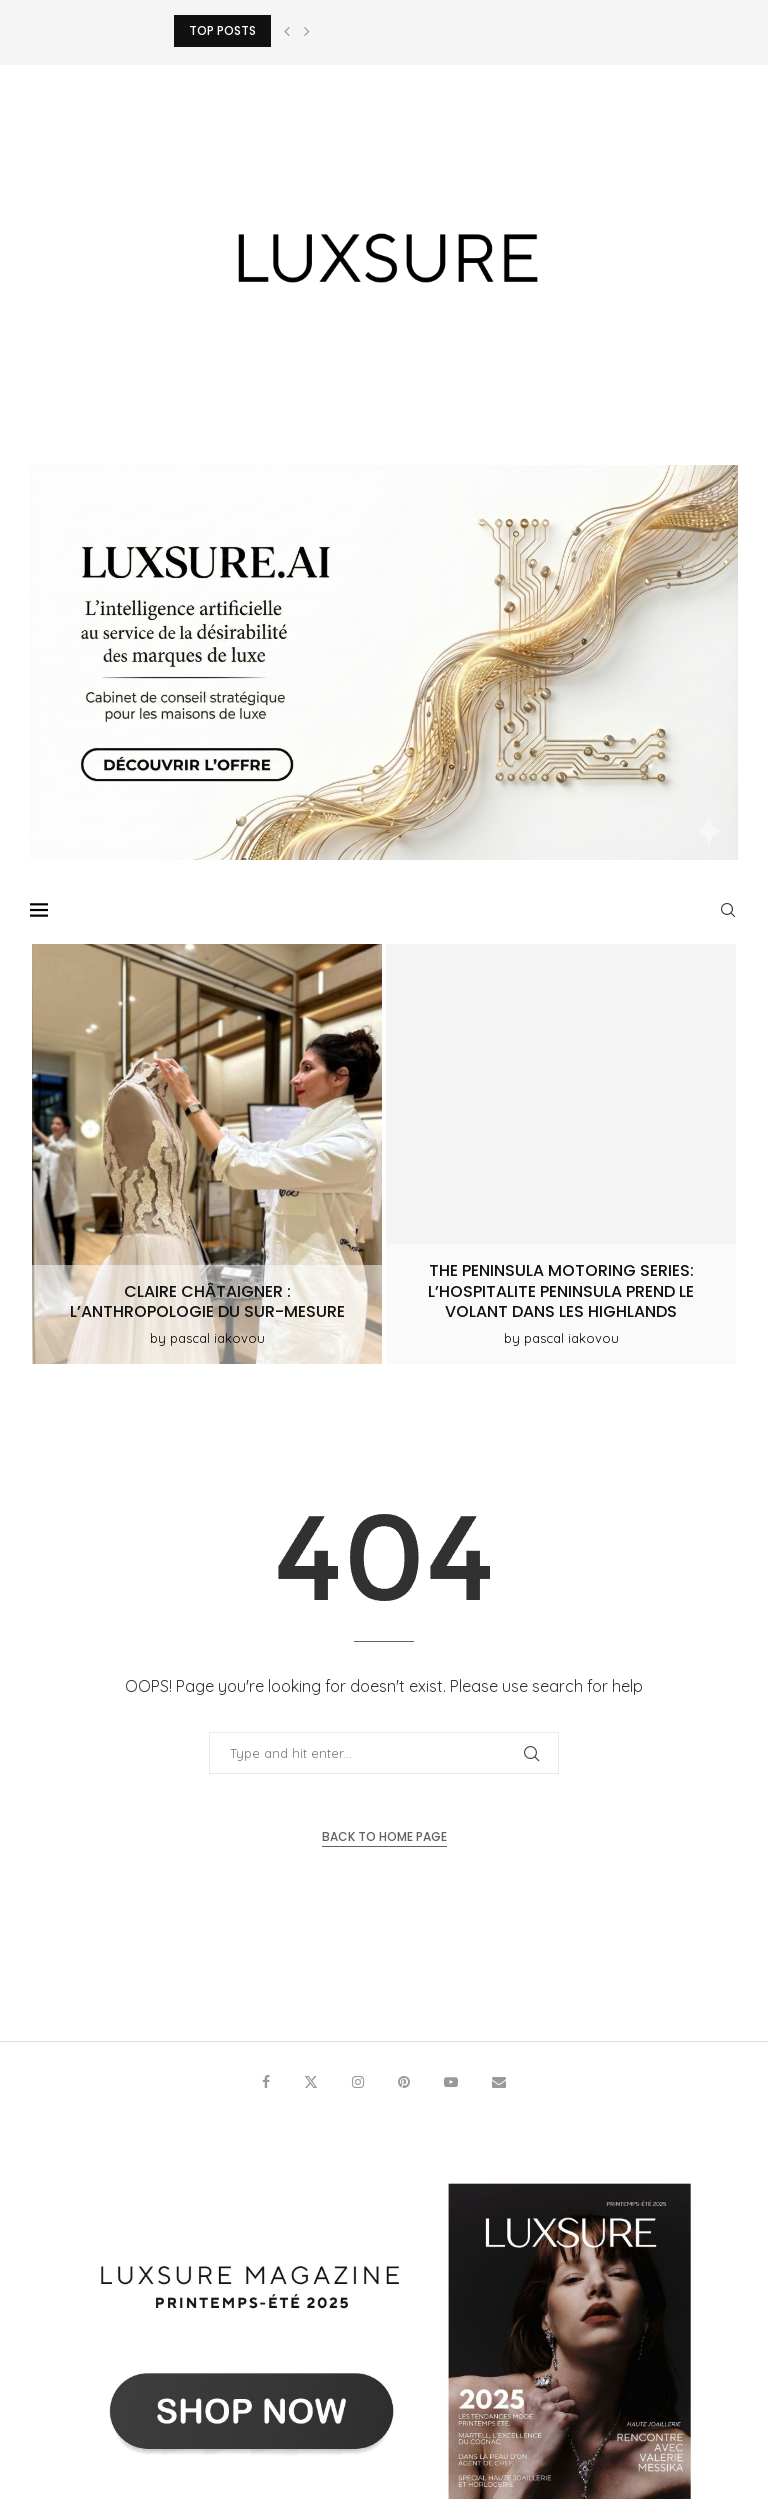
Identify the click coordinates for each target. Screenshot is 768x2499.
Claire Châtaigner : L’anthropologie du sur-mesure (207, 1302)
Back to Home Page (384, 1836)
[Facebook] (266, 2082)
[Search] (728, 910)
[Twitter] (311, 2082)
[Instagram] (358, 2082)
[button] (287, 31)
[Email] (499, 2082)
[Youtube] (451, 2082)
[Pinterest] (404, 2082)
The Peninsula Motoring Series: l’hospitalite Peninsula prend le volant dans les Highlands (561, 1291)
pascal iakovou (217, 1338)
